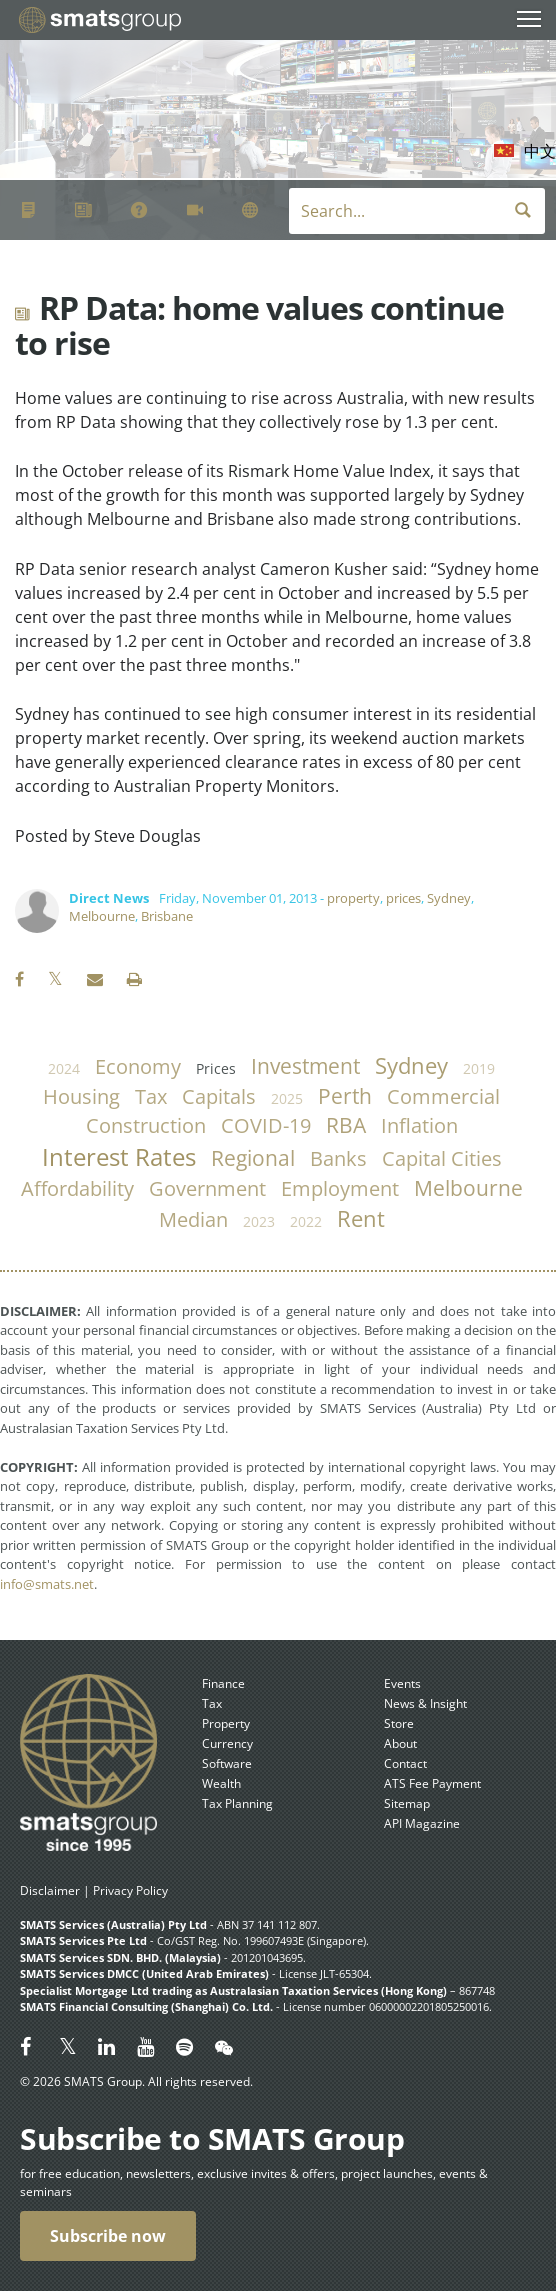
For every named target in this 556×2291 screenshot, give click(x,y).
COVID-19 (266, 1125)
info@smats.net (47, 1584)
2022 (306, 1221)
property (353, 898)
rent (361, 1218)
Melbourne (102, 916)
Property (226, 1723)
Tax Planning (237, 1803)
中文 (540, 151)
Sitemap (407, 1803)
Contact (405, 1763)
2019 (479, 1068)
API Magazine (422, 1823)
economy (138, 1066)
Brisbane (167, 916)
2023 (259, 1221)
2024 (64, 1068)
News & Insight (425, 1703)
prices (403, 898)
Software (227, 1763)
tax (151, 1096)
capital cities (442, 1158)
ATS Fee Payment (432, 1783)
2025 (287, 1098)
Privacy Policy (130, 1890)
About (400, 1743)
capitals (219, 1096)
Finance (223, 1683)
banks (338, 1158)
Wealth (221, 1783)
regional (253, 1158)
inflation (419, 1125)
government (207, 1188)
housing (81, 1096)
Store (399, 1723)
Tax (212, 1703)
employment (340, 1188)
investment (305, 1066)
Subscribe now (108, 2236)
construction (146, 1125)
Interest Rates (119, 1157)
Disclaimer (50, 1890)
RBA (346, 1125)
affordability (77, 1188)
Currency (227, 1743)
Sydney (449, 898)
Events (402, 1683)
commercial (443, 1096)
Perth (345, 1096)
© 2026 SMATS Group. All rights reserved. (136, 2081)
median (193, 1219)
